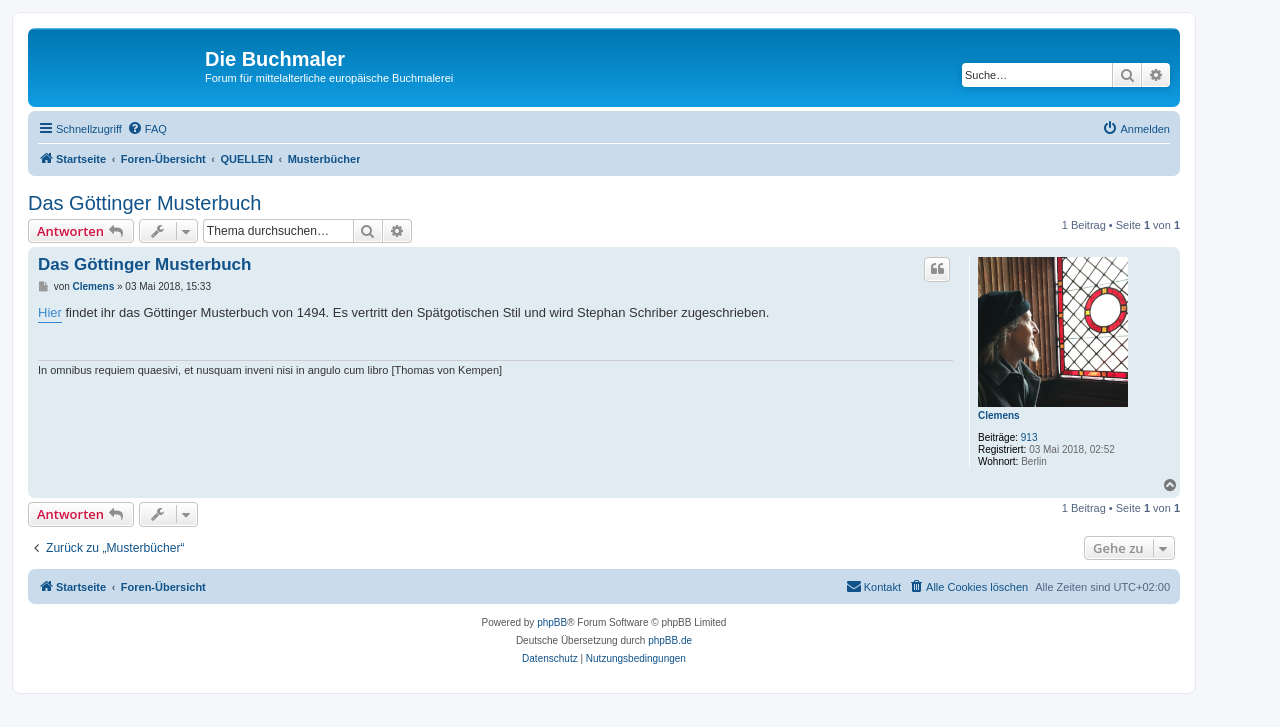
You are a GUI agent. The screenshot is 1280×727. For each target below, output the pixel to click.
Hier (50, 312)
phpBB (552, 622)
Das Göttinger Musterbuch (144, 203)
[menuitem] (147, 129)
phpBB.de (670, 640)
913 (1029, 437)
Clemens (999, 415)
